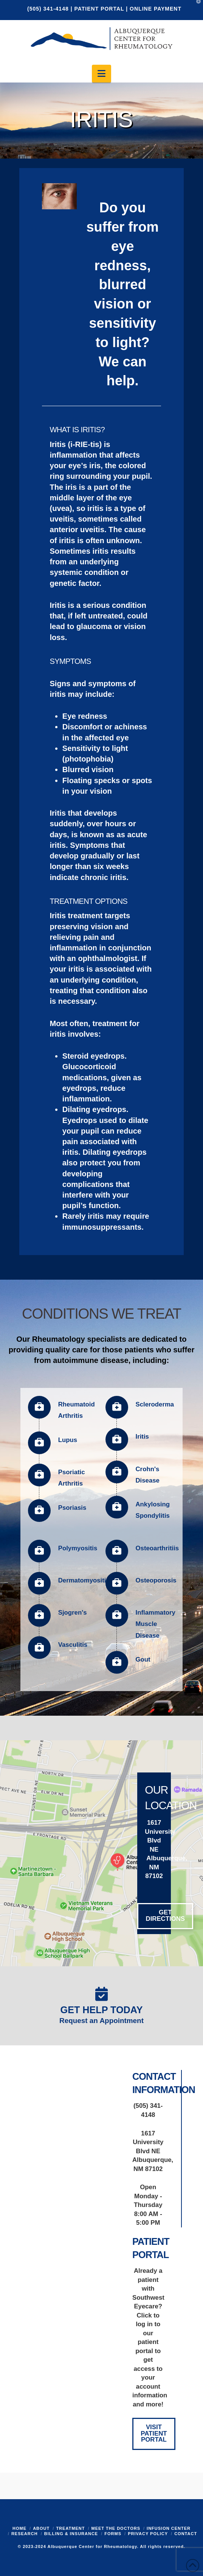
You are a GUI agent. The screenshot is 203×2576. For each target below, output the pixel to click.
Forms (112, 2533)
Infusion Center (169, 2528)
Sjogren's (72, 1612)
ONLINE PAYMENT (155, 9)
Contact (185, 2533)
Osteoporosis (156, 1580)
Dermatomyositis (84, 1580)
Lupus (67, 1440)
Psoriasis (72, 1507)
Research (24, 2533)
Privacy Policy (148, 2533)
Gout (143, 1659)
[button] (101, 74)
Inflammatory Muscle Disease (155, 1624)
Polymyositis (78, 1548)
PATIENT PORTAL (99, 9)
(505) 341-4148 (49, 9)
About (41, 2528)
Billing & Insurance (71, 2533)
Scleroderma (155, 1404)
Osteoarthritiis (157, 1548)
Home (19, 2528)
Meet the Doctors (115, 2528)
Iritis (142, 1436)
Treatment (70, 2528)
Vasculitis (72, 1644)
